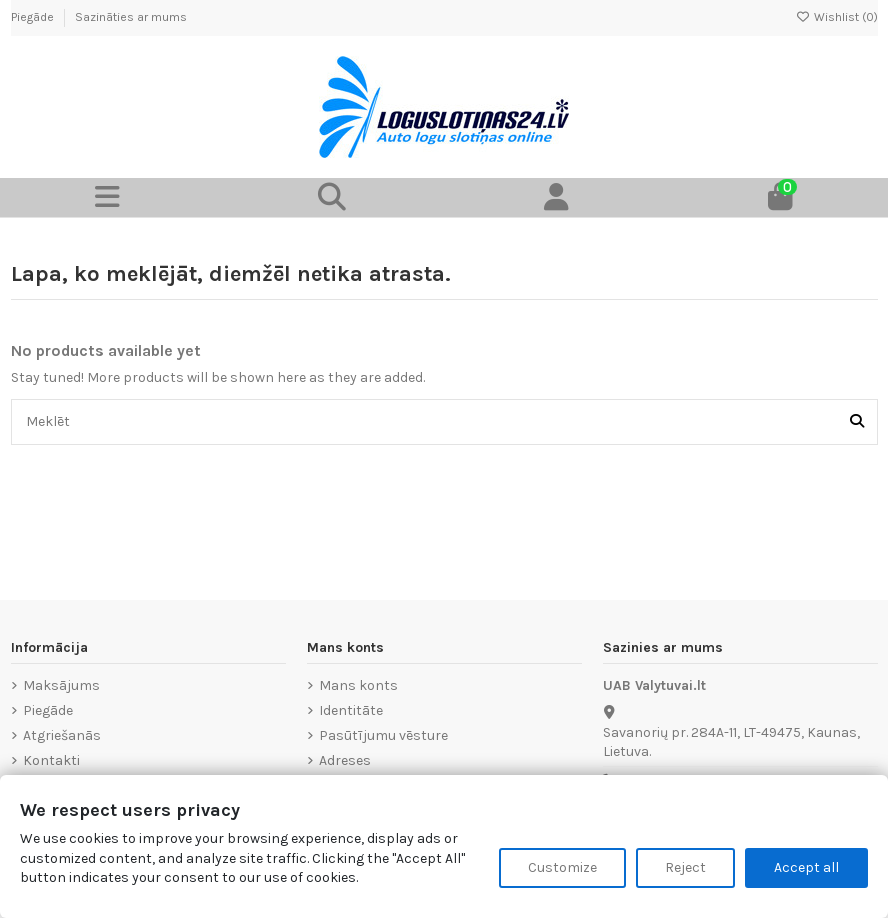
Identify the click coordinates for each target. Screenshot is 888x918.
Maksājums (61, 685)
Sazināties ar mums (131, 17)
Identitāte (351, 710)
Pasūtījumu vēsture (383, 735)
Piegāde (34, 17)
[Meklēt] (857, 421)
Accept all (806, 867)
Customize (562, 867)
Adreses (345, 760)
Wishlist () (837, 17)
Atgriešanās (62, 735)
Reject (685, 867)
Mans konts (358, 685)
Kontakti (51, 760)
